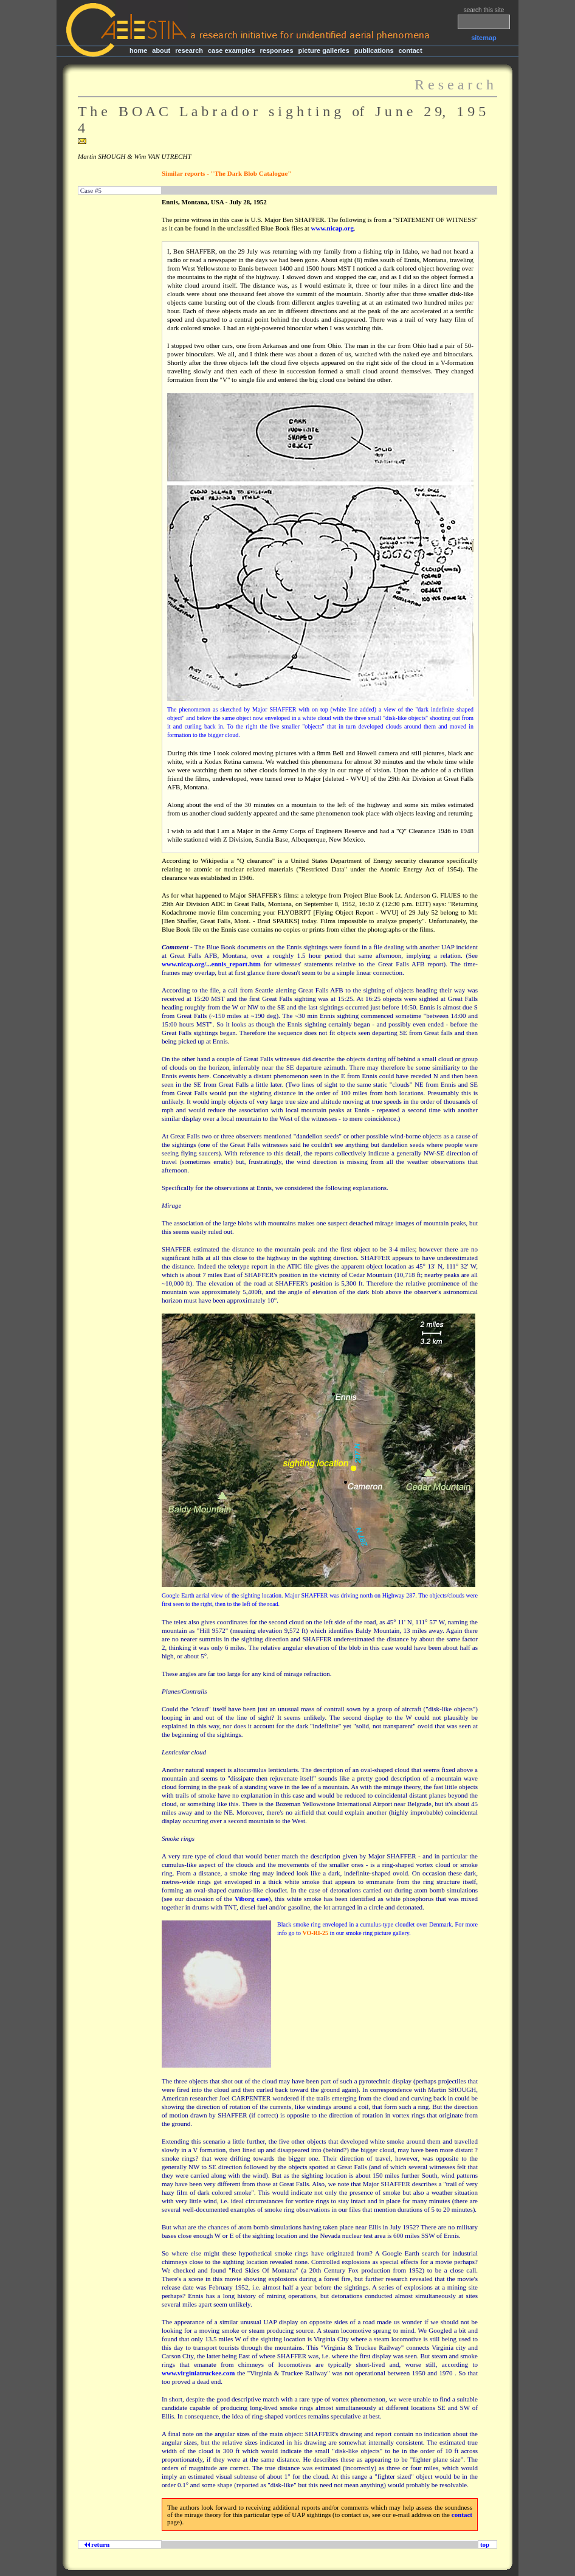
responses (277, 50)
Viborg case (252, 1898)
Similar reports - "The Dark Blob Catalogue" (226, 173)
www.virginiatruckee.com (198, 2373)
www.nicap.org (332, 228)
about (161, 50)
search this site (484, 10)
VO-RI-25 (315, 1933)
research (189, 50)
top (484, 2544)
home (138, 50)
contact (410, 50)
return (98, 2544)
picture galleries (323, 50)
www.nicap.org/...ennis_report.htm (211, 964)
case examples (231, 50)
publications (374, 50)
